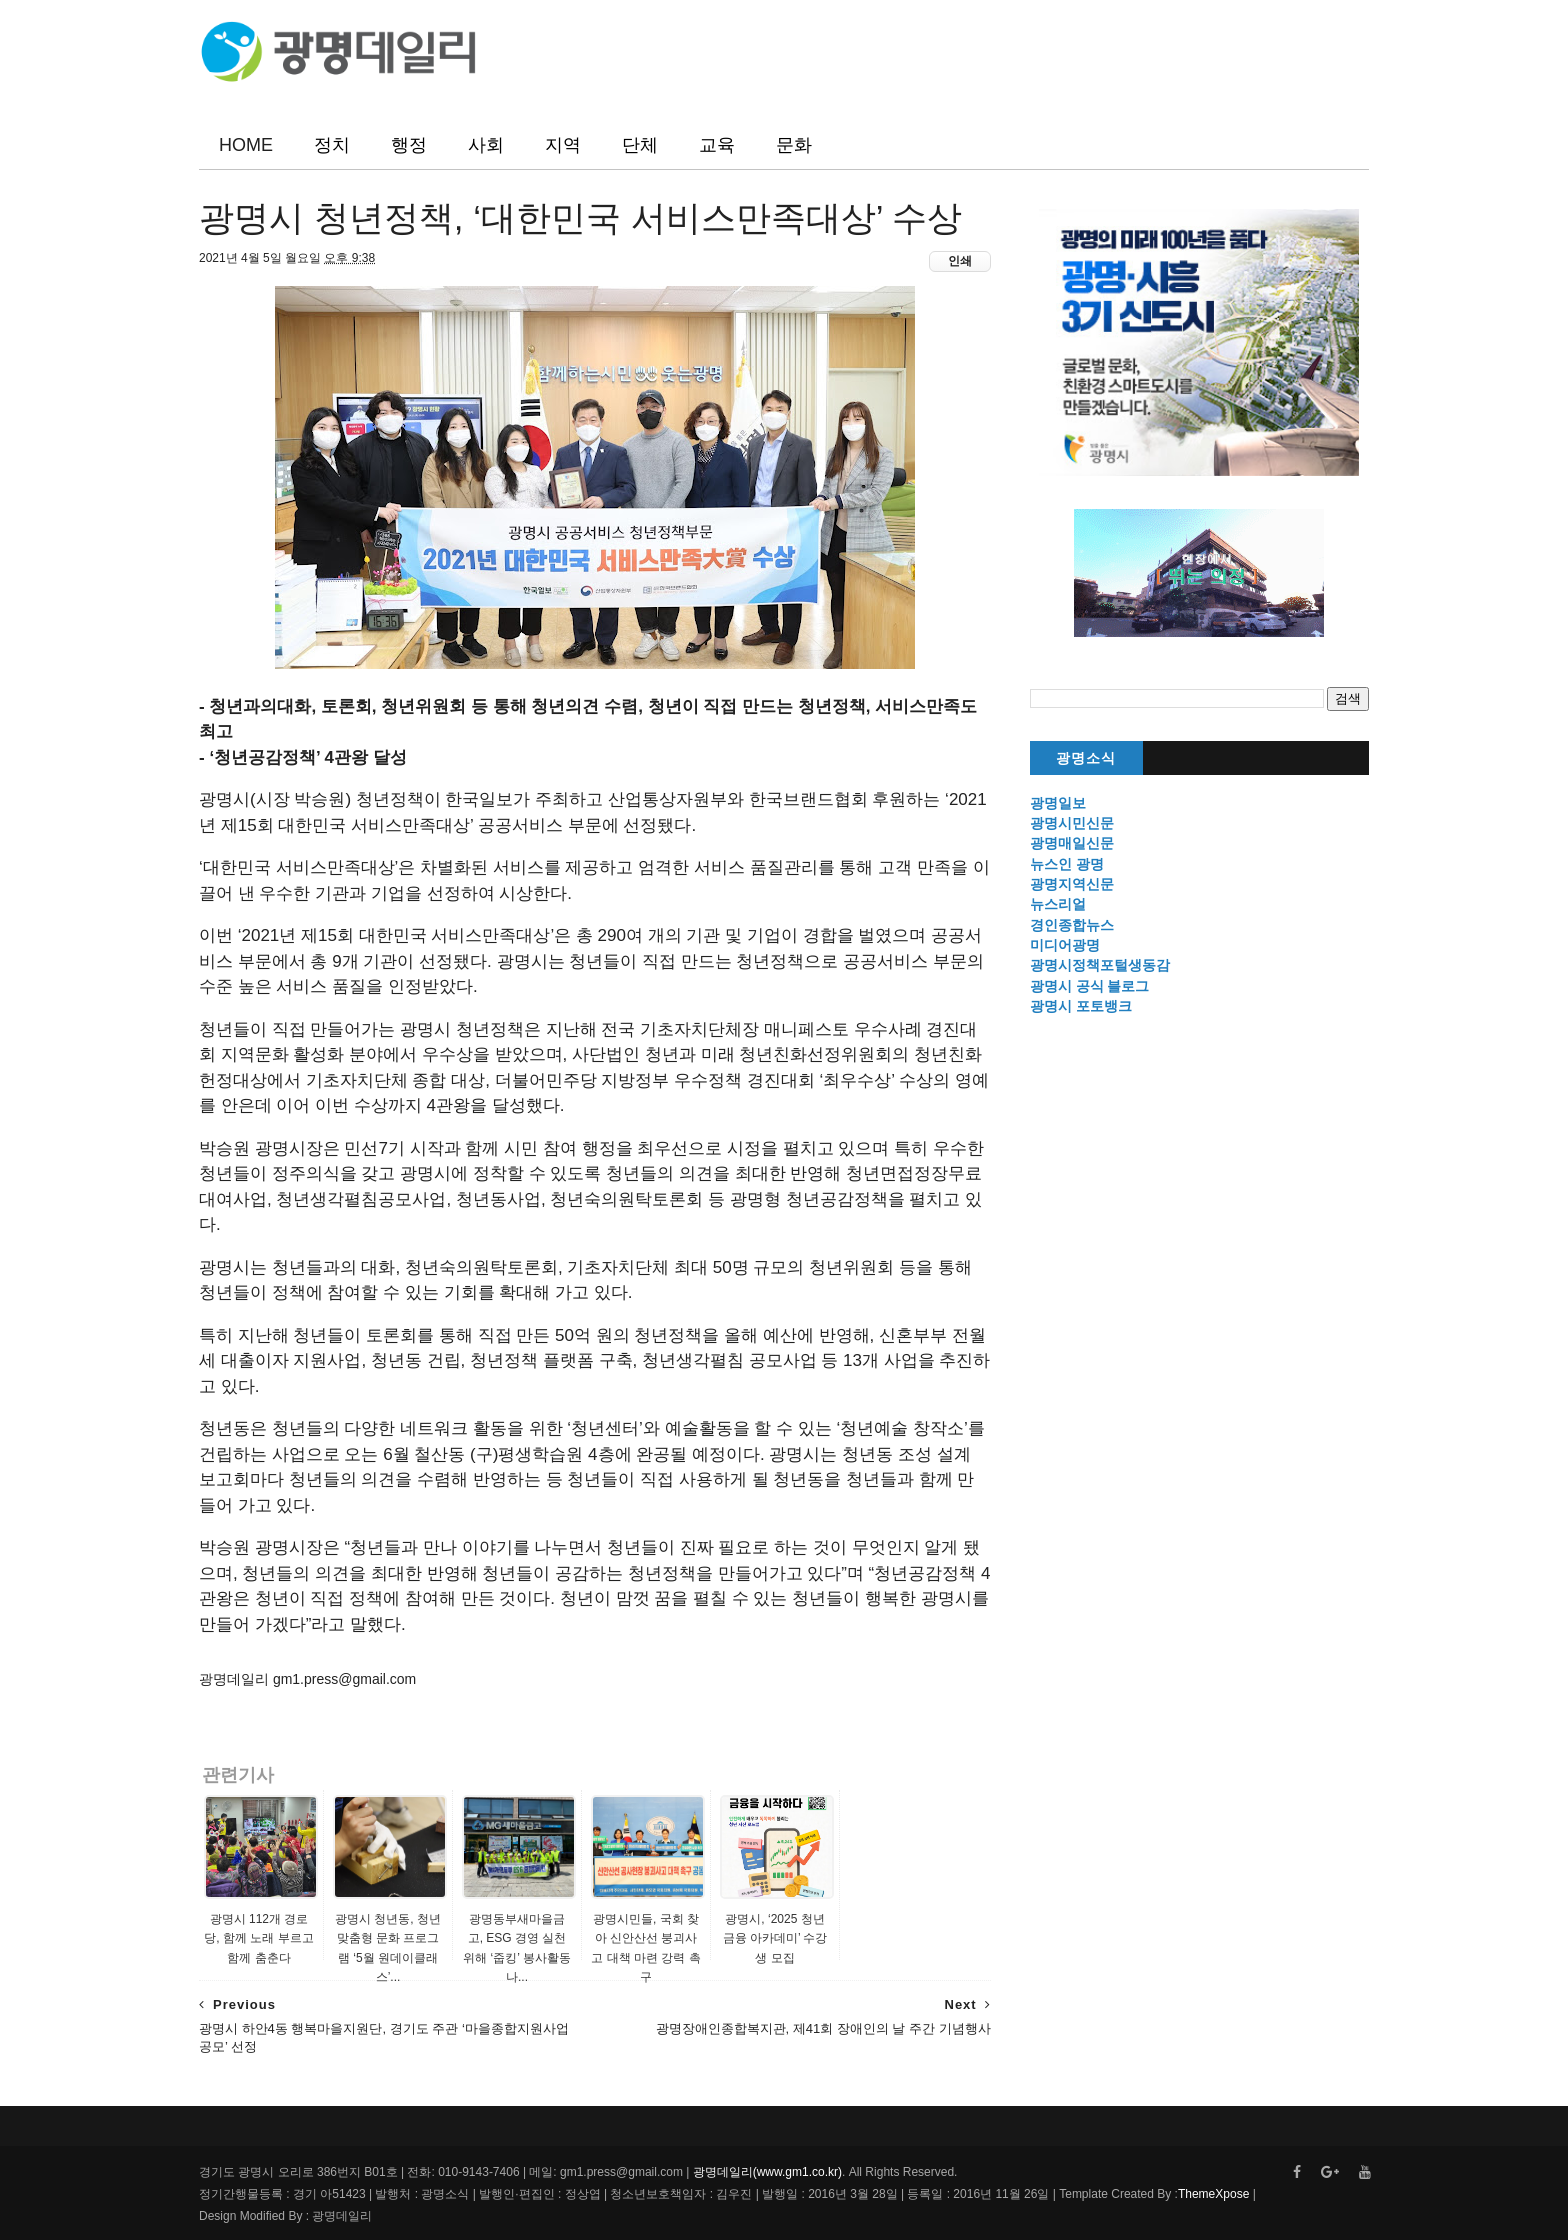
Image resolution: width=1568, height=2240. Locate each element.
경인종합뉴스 (1072, 925)
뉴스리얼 (1058, 904)
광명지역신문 (1072, 884)
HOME (246, 145)
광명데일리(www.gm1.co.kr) (767, 2172)
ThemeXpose (1213, 2194)
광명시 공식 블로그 (1090, 986)
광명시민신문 (1072, 823)
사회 (486, 145)
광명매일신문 (1072, 843)
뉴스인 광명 (1067, 864)
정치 (332, 145)
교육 (717, 145)
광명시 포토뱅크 (1081, 1006)
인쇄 (960, 261)
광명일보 (1058, 803)
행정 (409, 145)
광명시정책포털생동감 (1100, 965)
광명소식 (1086, 758)
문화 (794, 145)
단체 (640, 145)
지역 (563, 145)
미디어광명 (1065, 945)
